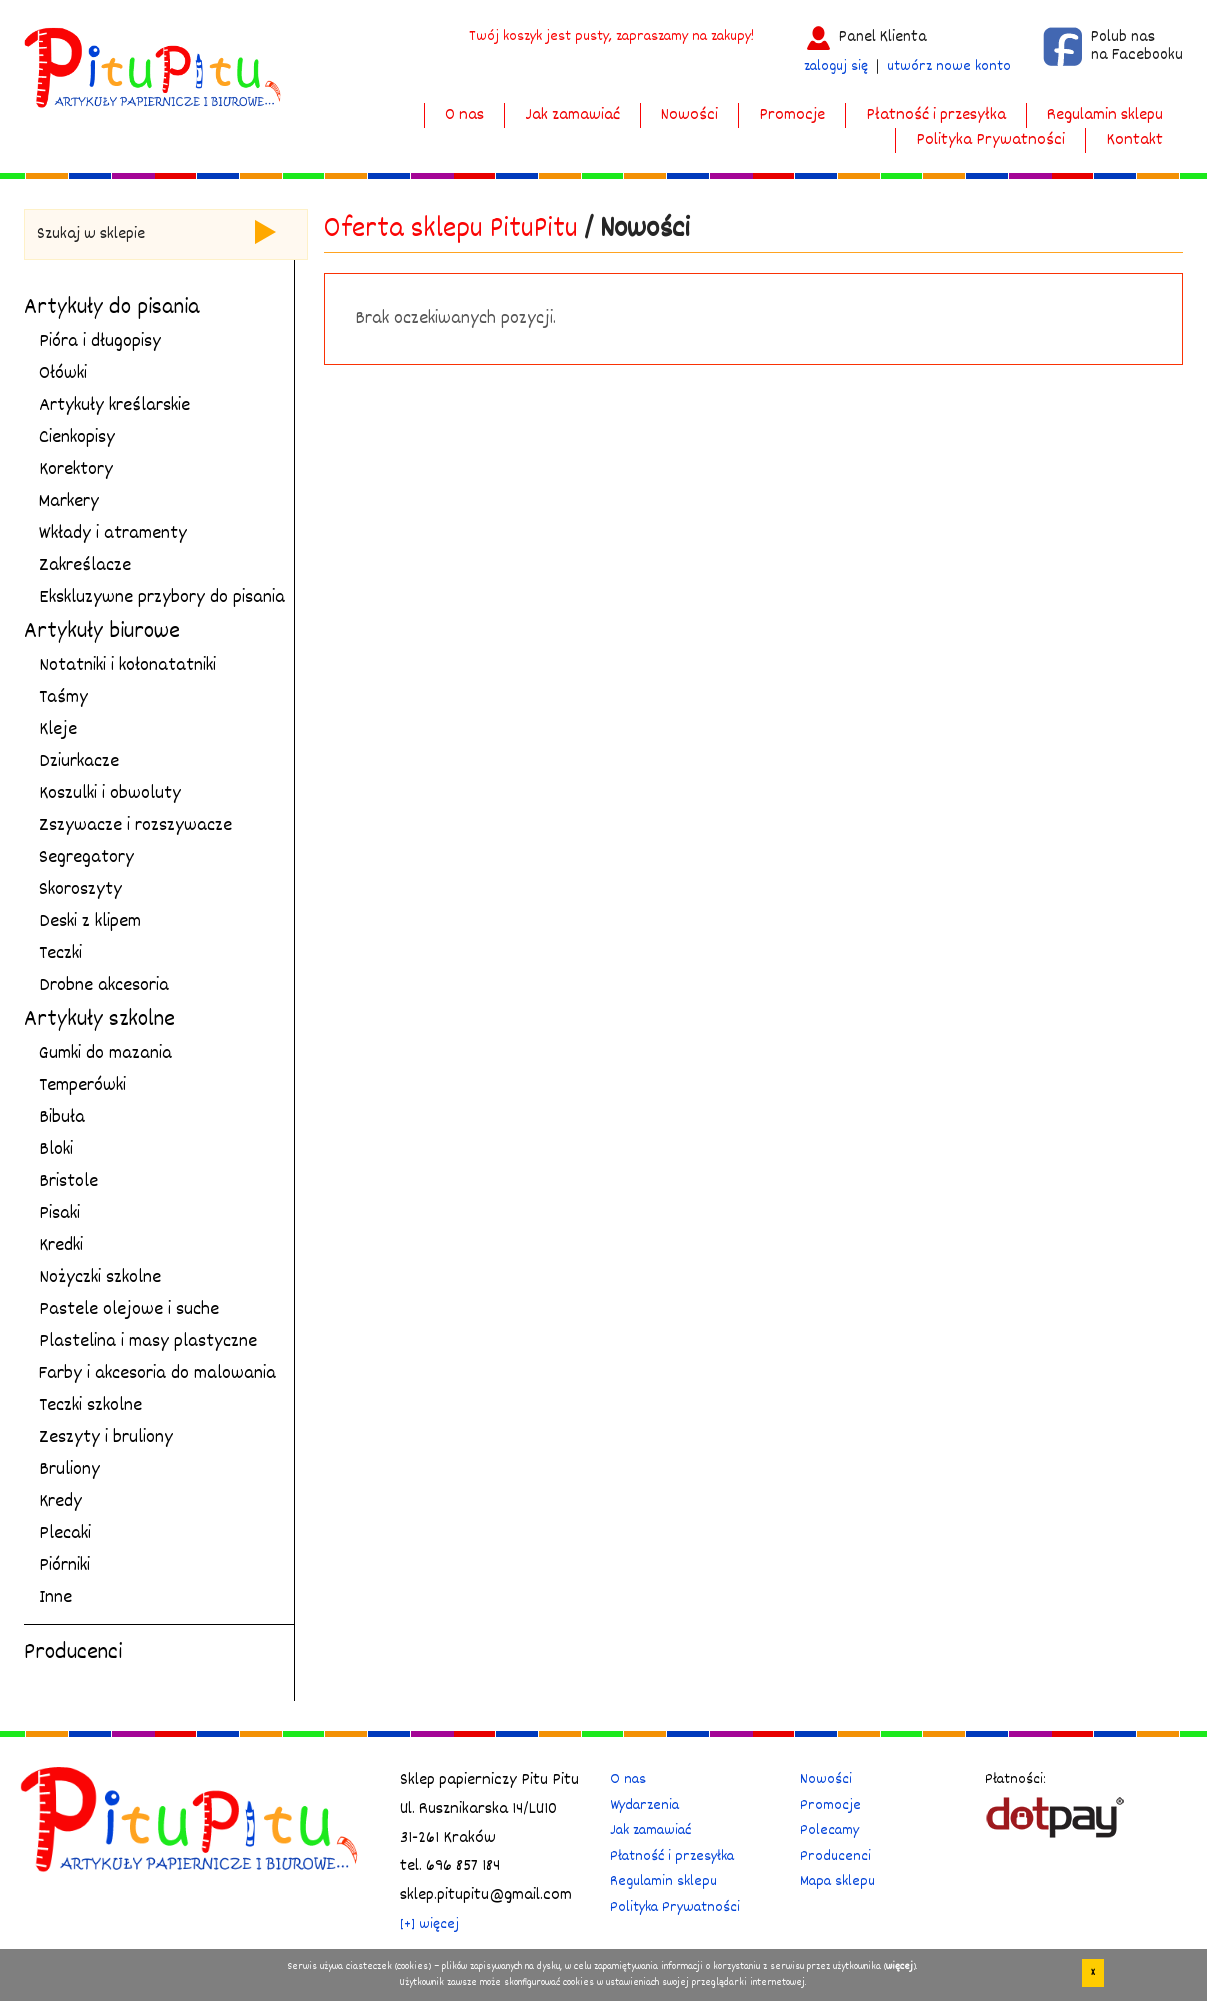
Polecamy (829, 1830)
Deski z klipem (90, 922)
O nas (464, 115)
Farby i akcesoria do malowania (157, 1374)
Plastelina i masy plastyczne (148, 1342)
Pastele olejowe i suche (129, 1310)
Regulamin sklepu (1105, 115)
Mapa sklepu (837, 1881)
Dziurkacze (79, 762)
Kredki (61, 1246)
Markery (69, 502)
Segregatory (86, 858)
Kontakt (1134, 140)
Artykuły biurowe (102, 632)
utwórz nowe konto (949, 66)
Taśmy (63, 698)
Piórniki (64, 1566)
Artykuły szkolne (99, 1020)
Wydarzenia (644, 1805)
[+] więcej (429, 1924)
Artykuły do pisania (112, 308)
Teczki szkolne (90, 1406)
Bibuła (62, 1118)
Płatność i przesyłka (936, 115)
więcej (899, 1969)
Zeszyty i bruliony (106, 1438)
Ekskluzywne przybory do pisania (162, 598)
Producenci (73, 1653)
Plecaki (65, 1534)
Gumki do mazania (105, 1054)
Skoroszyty (80, 890)
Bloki (56, 1150)
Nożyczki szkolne (100, 1278)
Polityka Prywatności (990, 140)
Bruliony (69, 1470)
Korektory (76, 470)
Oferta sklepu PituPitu (451, 230)
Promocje (792, 115)
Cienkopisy (77, 438)
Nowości (689, 115)
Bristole (68, 1182)
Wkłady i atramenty (113, 534)
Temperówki (82, 1086)
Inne (55, 1598)
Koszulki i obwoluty (110, 794)
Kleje (58, 730)
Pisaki (59, 1214)
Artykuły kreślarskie (114, 406)
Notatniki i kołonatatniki (127, 666)
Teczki (60, 954)
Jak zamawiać (572, 115)
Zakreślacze (85, 566)
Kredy (60, 1502)
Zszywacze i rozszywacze (135, 826)
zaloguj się (836, 66)
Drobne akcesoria (104, 986)
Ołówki (63, 374)
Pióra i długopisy (100, 342)
